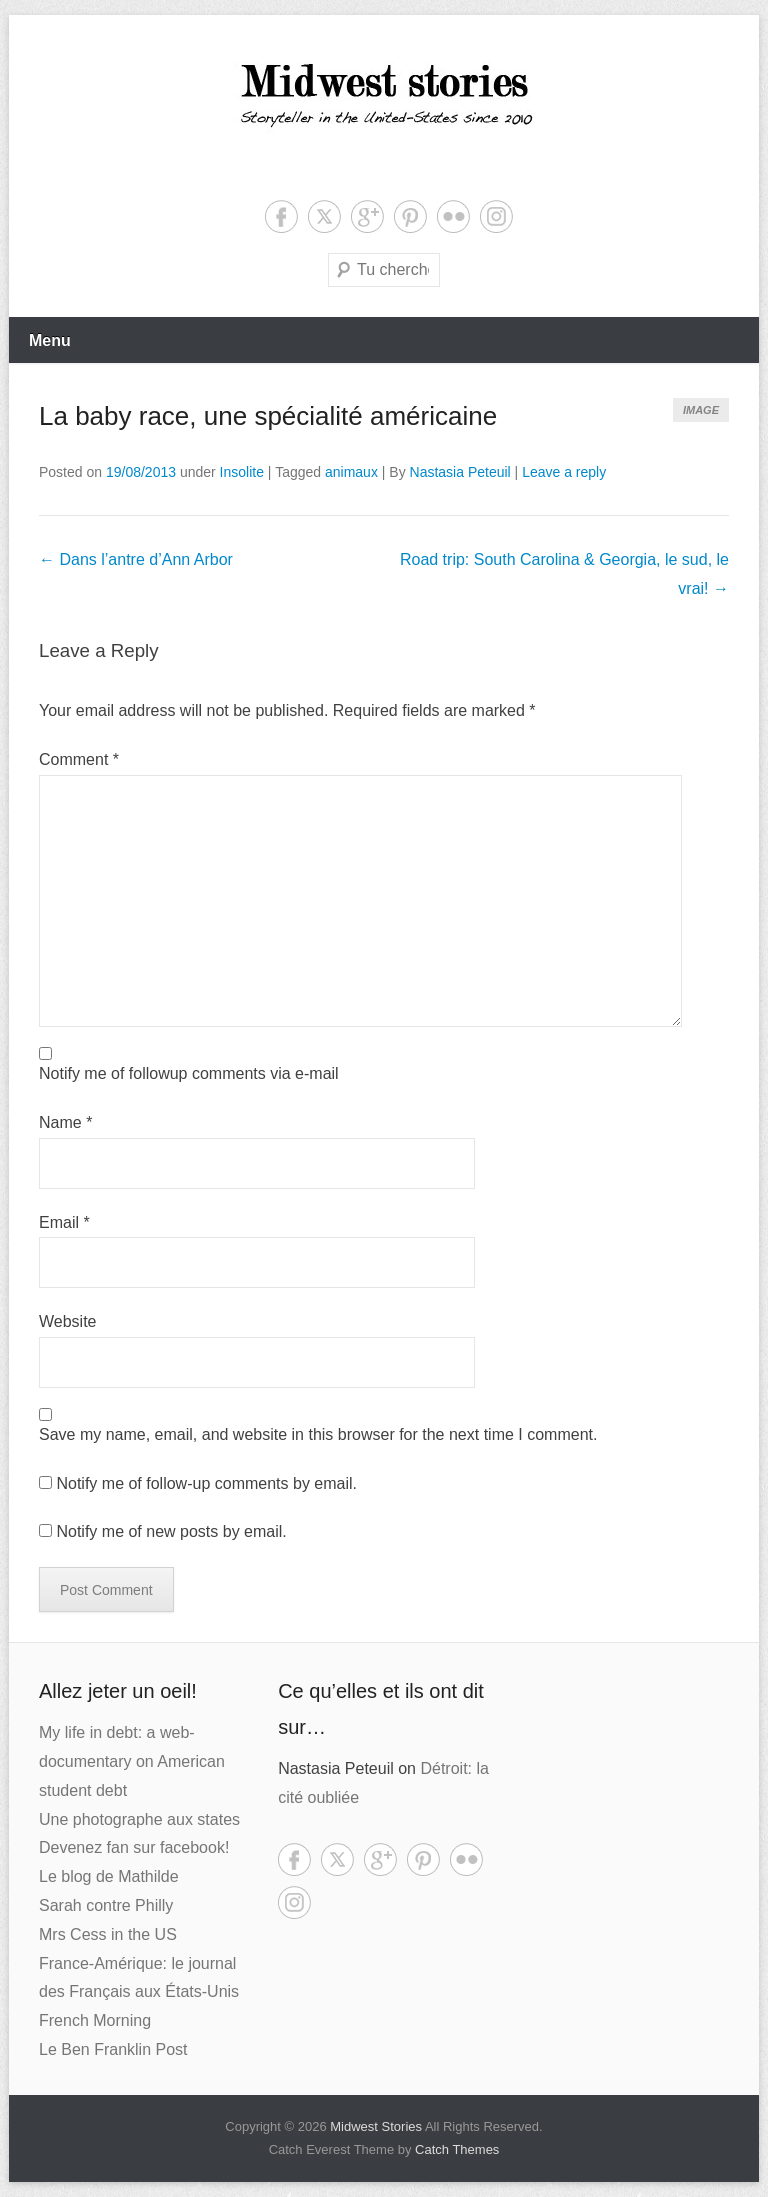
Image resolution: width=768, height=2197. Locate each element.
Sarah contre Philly (106, 1905)
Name (65, 1122)
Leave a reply (564, 472)
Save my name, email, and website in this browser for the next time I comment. (318, 1434)
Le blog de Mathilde (109, 1876)
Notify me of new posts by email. (171, 1531)
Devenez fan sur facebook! (134, 1847)
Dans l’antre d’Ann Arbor (136, 559)
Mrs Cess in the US (108, 1934)
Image (701, 410)
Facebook (281, 216)
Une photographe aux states (139, 1819)
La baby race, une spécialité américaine (268, 416)
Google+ (367, 216)
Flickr (453, 216)
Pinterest (410, 216)
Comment (79, 759)
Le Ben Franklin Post (113, 2049)
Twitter (324, 216)
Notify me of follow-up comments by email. (206, 1483)
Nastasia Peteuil (460, 472)
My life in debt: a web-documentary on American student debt (132, 1761)
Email (64, 1222)
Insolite (242, 472)
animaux (351, 472)
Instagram (496, 216)
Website (68, 1321)
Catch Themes (457, 2149)
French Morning (95, 2020)
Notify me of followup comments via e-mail (189, 1073)
